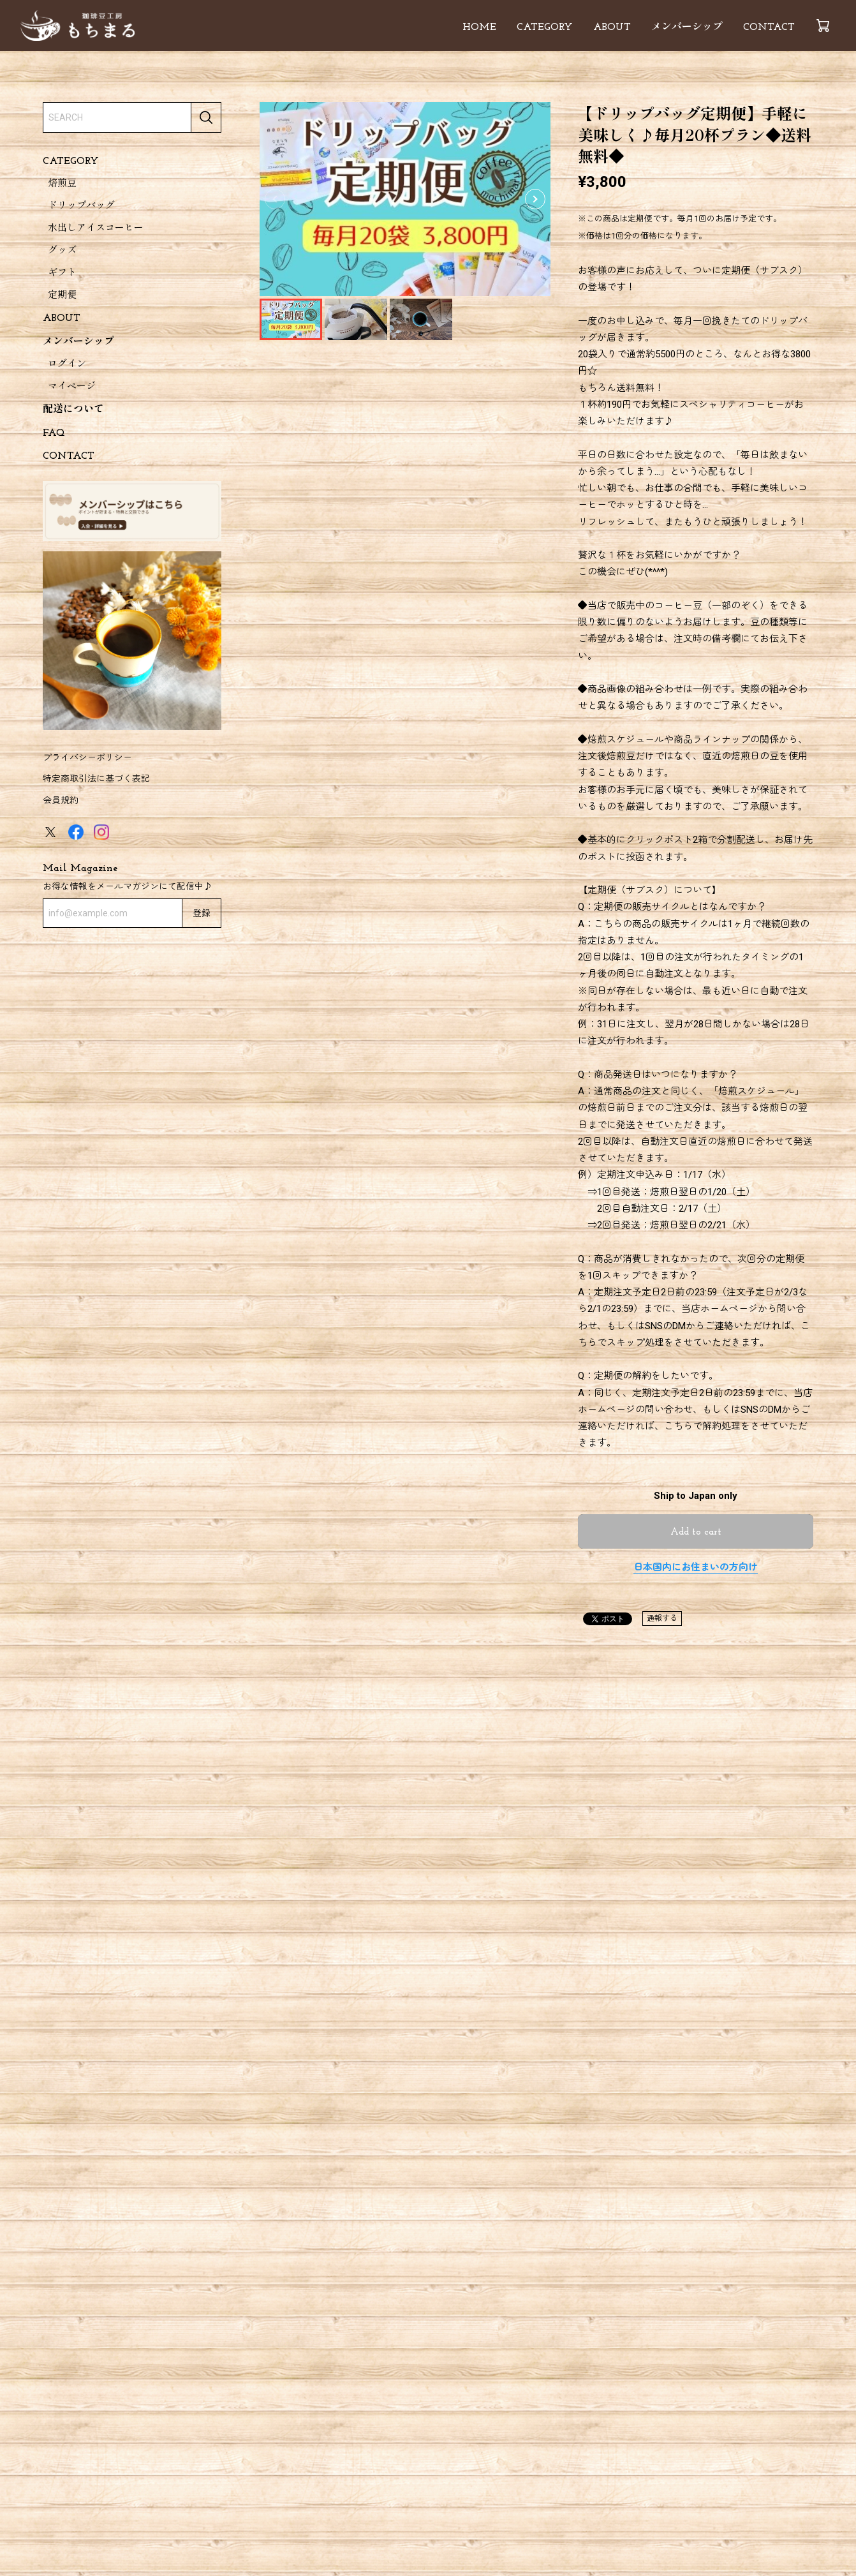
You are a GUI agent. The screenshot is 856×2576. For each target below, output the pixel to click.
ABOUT (612, 27)
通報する (662, 1618)
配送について (73, 410)
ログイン (67, 364)
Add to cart (695, 1532)
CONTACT (769, 27)
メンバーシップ (687, 27)
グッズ (62, 251)
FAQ (53, 433)
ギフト (62, 273)
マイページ (72, 387)
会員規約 (60, 800)
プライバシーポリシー (87, 757)
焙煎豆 (62, 184)
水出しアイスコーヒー (96, 229)
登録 (201, 914)
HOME (479, 27)
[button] (535, 199)
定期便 (62, 296)
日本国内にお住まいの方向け (695, 1567)
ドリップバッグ (81, 206)
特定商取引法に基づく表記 (96, 778)
